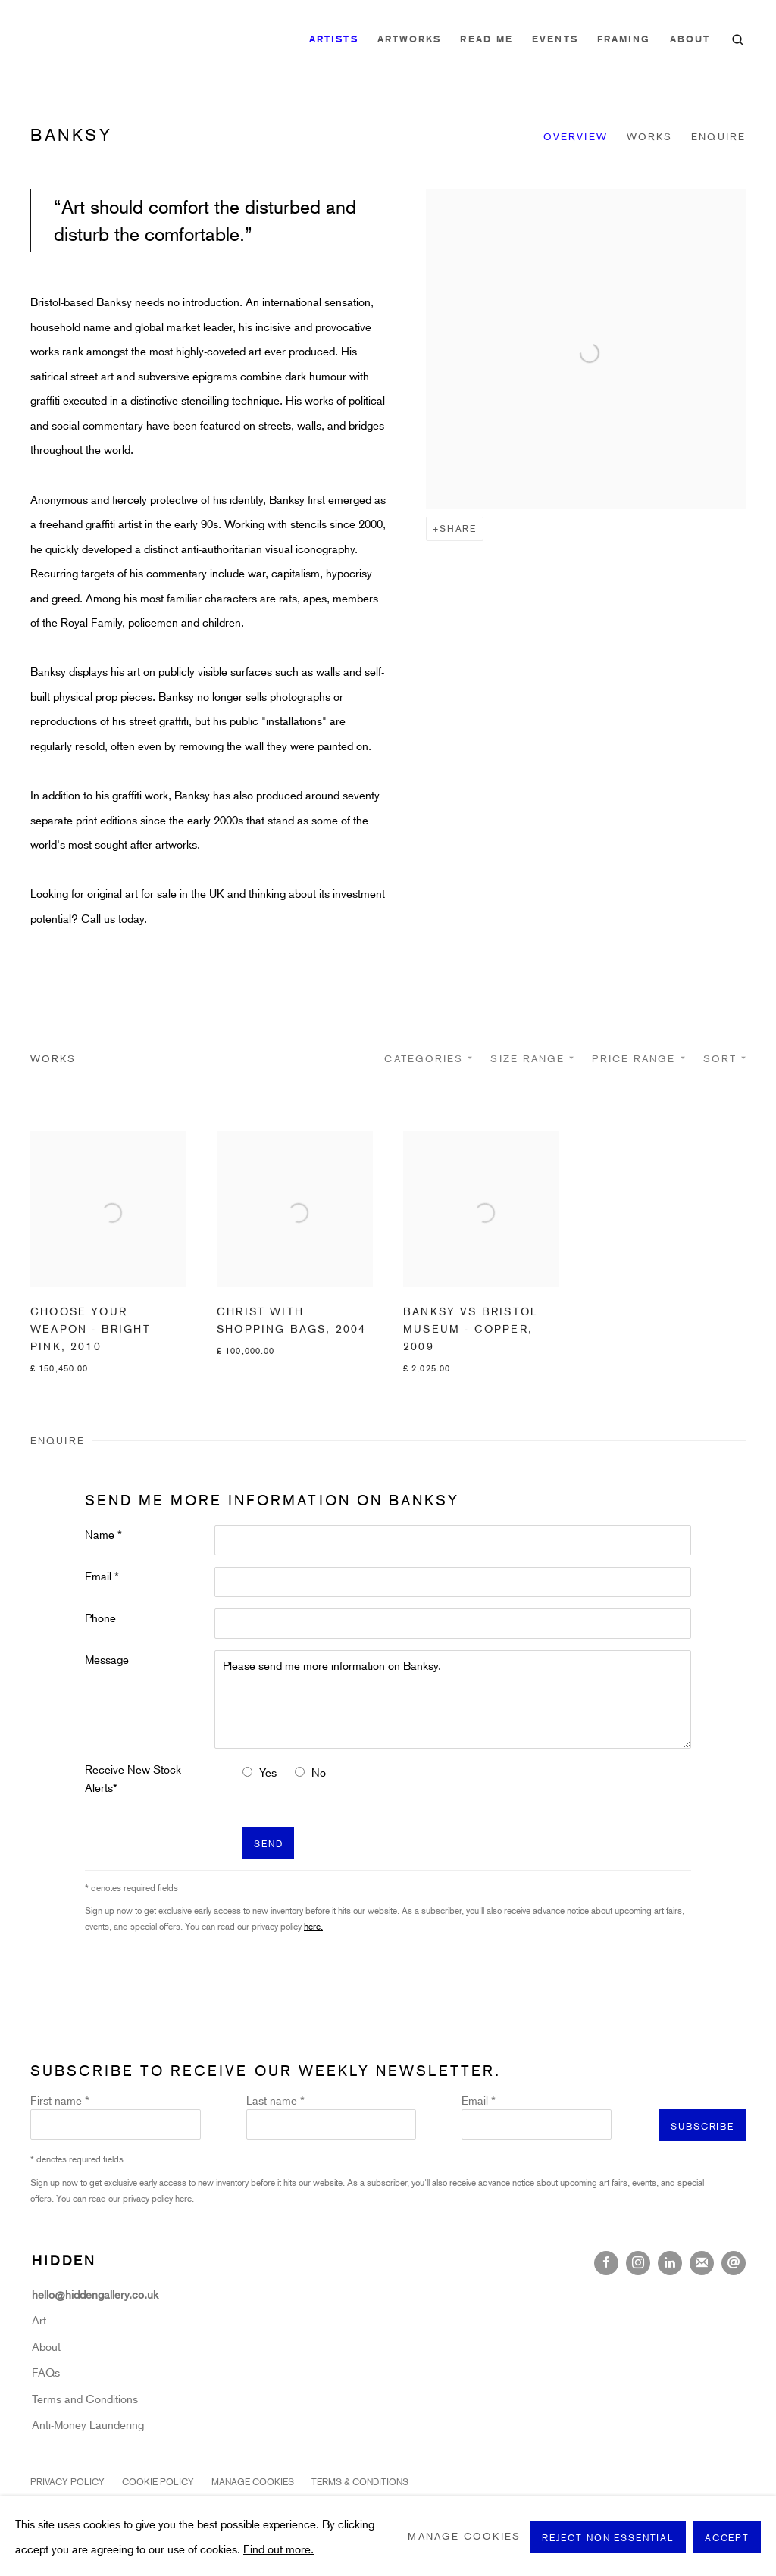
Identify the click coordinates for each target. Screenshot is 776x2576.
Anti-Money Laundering (88, 2424)
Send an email (733, 2263)
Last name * (275, 2100)
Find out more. (278, 2548)
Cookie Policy (158, 2481)
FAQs (46, 2372)
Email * (102, 1576)
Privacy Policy (67, 2481)
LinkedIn (670, 2263)
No (318, 1772)
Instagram (638, 2263)
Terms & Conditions (359, 2481)
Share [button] (458, 528)
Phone (100, 1617)
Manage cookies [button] (252, 2481)
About (46, 2346)
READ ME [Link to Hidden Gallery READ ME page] (486, 39)
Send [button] (268, 1843)
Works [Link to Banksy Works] (650, 136)
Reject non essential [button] (608, 2537)
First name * (59, 2100)
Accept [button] (727, 2537)
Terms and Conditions (85, 2399)
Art (39, 2320)
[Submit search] (739, 38)
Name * (103, 1534)
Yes (268, 1772)
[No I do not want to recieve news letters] (300, 1772)
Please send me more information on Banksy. (452, 1699)
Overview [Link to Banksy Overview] (575, 136)
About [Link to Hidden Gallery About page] (690, 39)
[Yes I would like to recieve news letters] (247, 1772)
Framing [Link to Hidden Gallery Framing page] (624, 39)
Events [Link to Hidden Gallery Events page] (555, 39)
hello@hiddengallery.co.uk (96, 2294)
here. (313, 1926)
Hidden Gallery (113, 39)
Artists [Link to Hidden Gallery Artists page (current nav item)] (333, 39)
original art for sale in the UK (155, 893)
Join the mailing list (702, 2263)
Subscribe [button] (702, 2126)
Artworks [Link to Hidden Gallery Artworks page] (409, 39)
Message (107, 1659)
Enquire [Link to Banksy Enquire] (718, 136)
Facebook (606, 2263)
